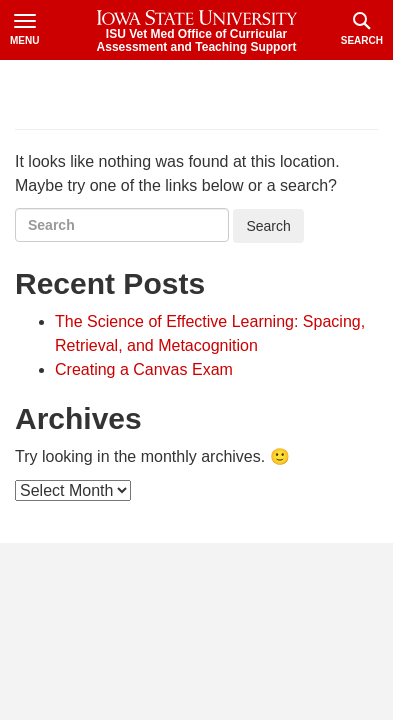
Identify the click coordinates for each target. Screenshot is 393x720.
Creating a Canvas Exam (144, 369)
